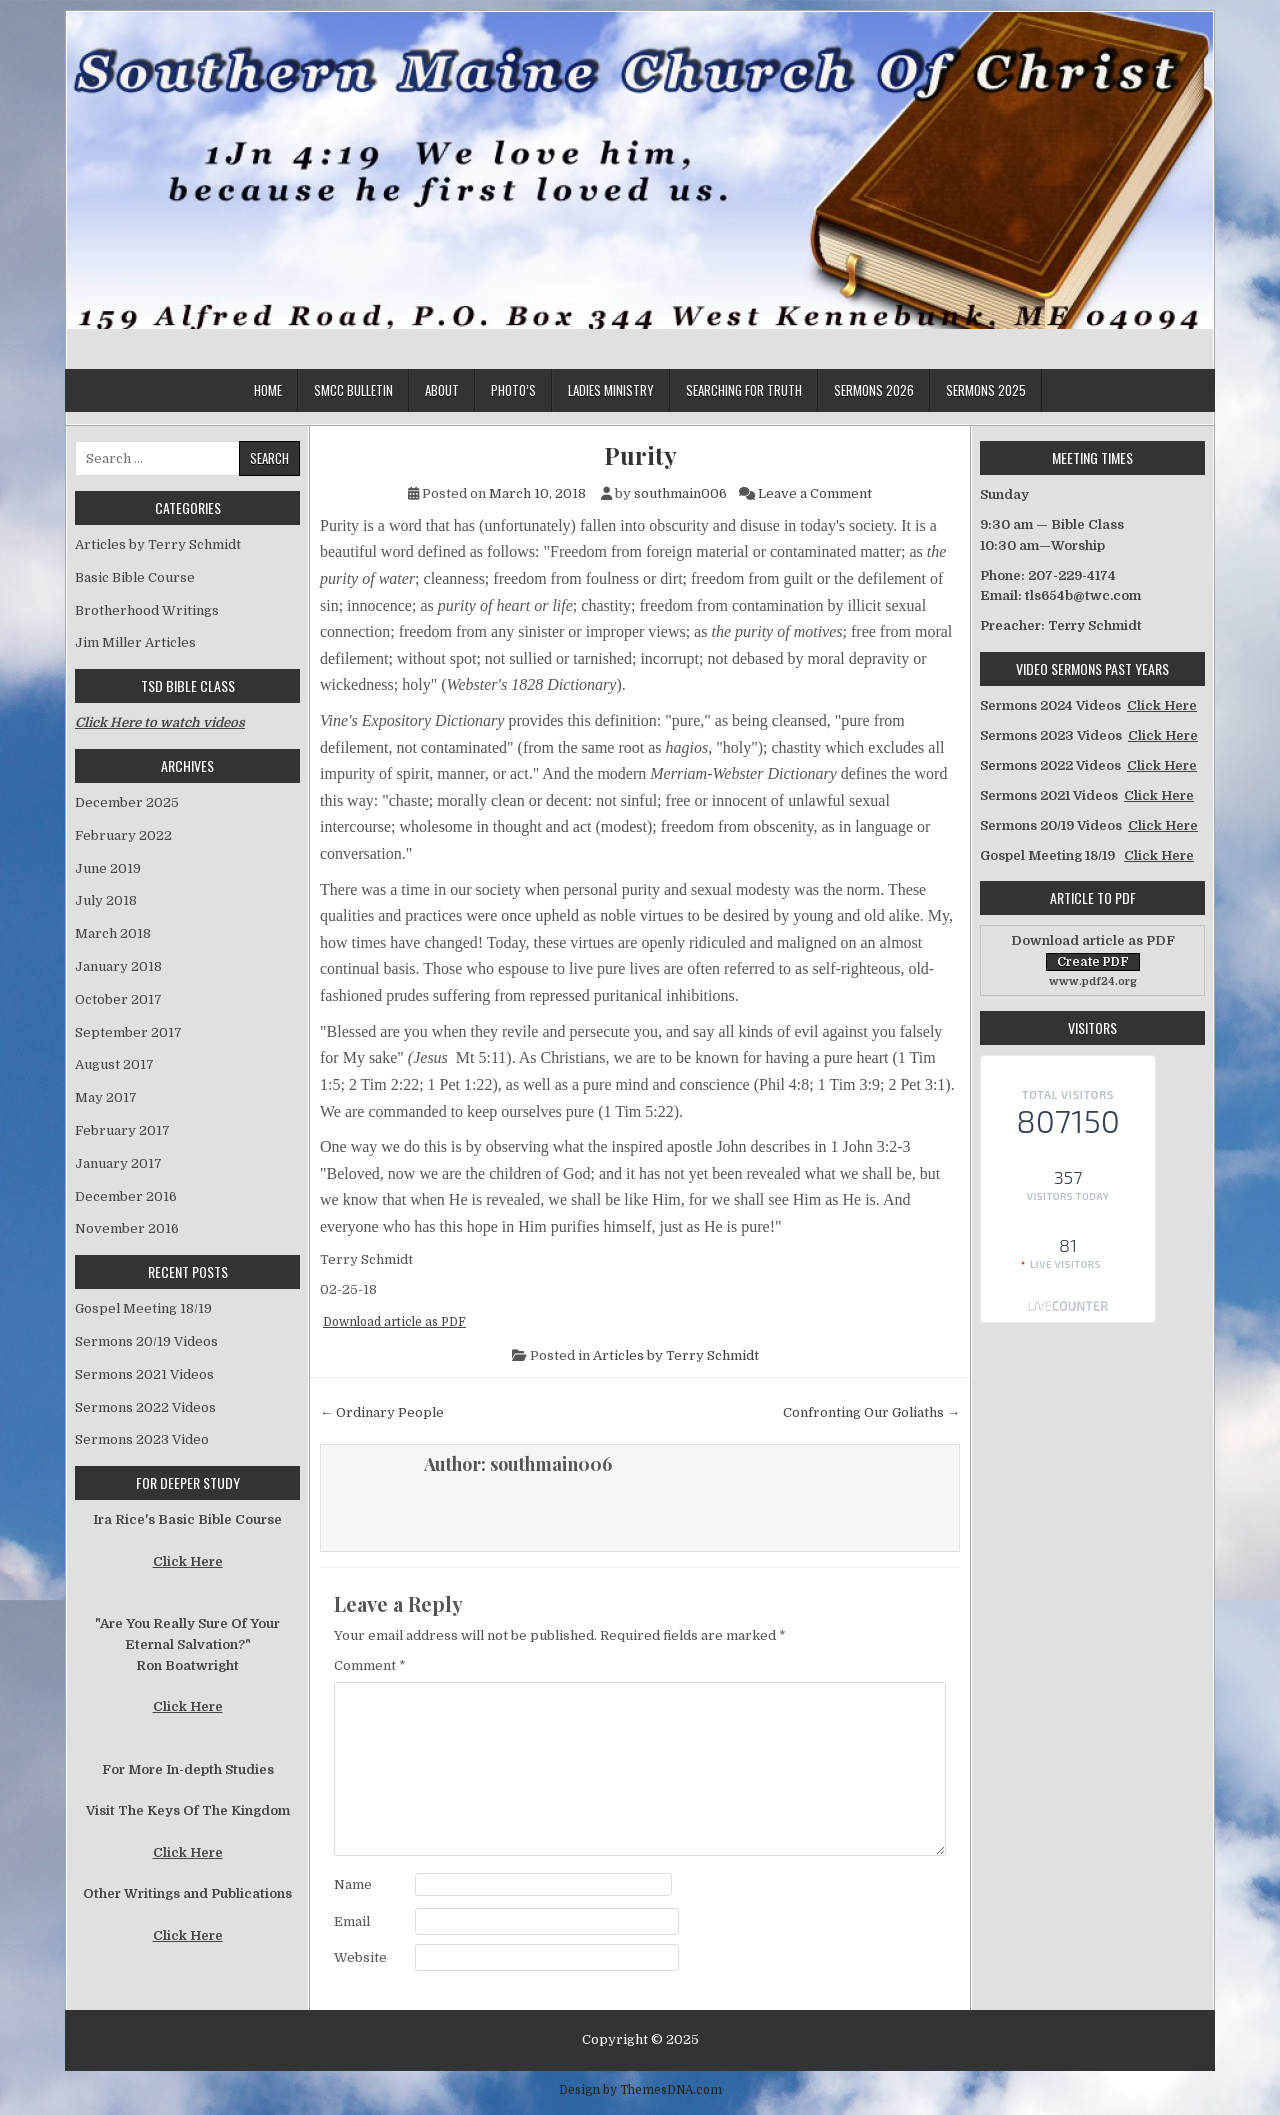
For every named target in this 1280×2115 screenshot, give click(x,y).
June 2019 (108, 868)
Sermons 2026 (874, 390)
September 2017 (128, 1032)
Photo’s (513, 390)
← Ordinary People (382, 1412)
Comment (370, 1665)
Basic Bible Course (135, 577)
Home (268, 390)
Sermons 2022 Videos (145, 1407)
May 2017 (106, 1097)
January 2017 (118, 1163)
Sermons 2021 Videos (144, 1374)
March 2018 (113, 933)
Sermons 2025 (986, 390)
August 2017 (114, 1064)
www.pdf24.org (1093, 981)
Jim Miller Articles (135, 642)
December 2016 (126, 1196)
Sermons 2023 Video (142, 1439)
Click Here (188, 1561)
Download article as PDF (394, 1322)
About (442, 390)
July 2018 (106, 900)
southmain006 (680, 493)
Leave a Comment (815, 493)
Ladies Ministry (611, 390)
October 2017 (118, 999)
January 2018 (118, 966)
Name (353, 1884)
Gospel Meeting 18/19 (143, 1308)
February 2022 (123, 835)
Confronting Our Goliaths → (871, 1412)
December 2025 (127, 802)
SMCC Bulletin (353, 390)
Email (352, 1921)
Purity (640, 455)
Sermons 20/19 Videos (146, 1341)
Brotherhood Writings (147, 610)
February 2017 (122, 1130)
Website (360, 1957)
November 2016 (127, 1228)
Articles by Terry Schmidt (676, 1355)
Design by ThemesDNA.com (640, 2090)
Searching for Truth (744, 390)
